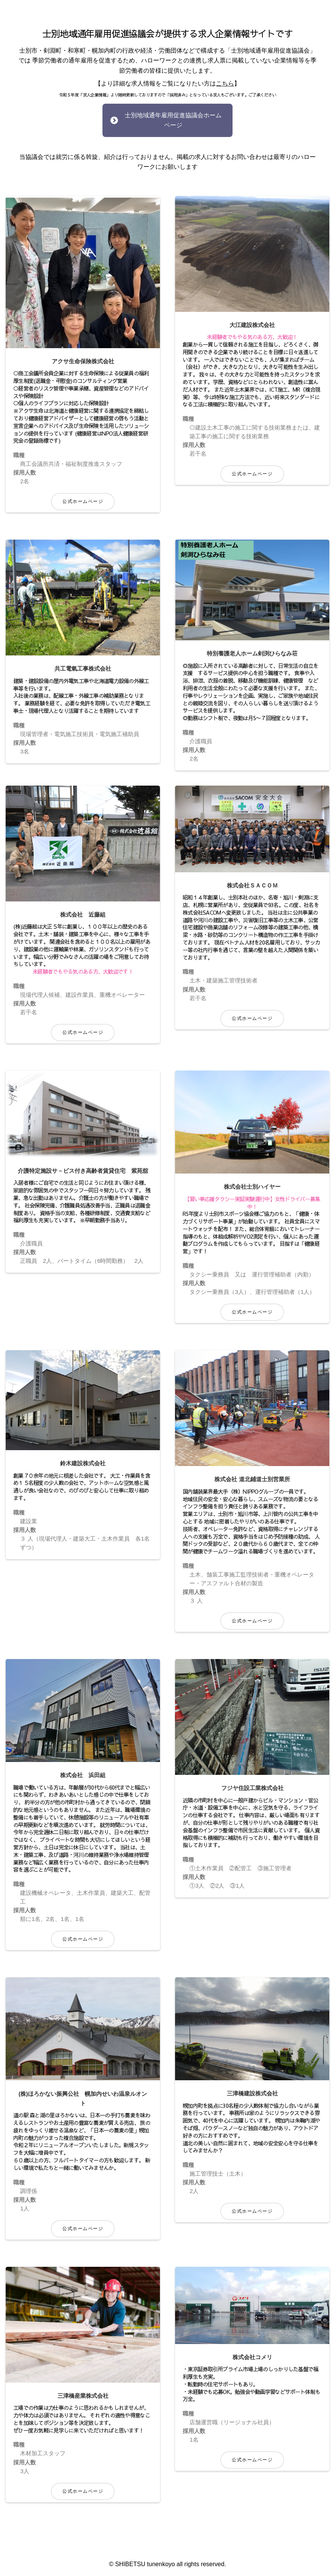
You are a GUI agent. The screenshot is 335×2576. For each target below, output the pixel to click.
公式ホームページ (82, 490)
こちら (225, 83)
